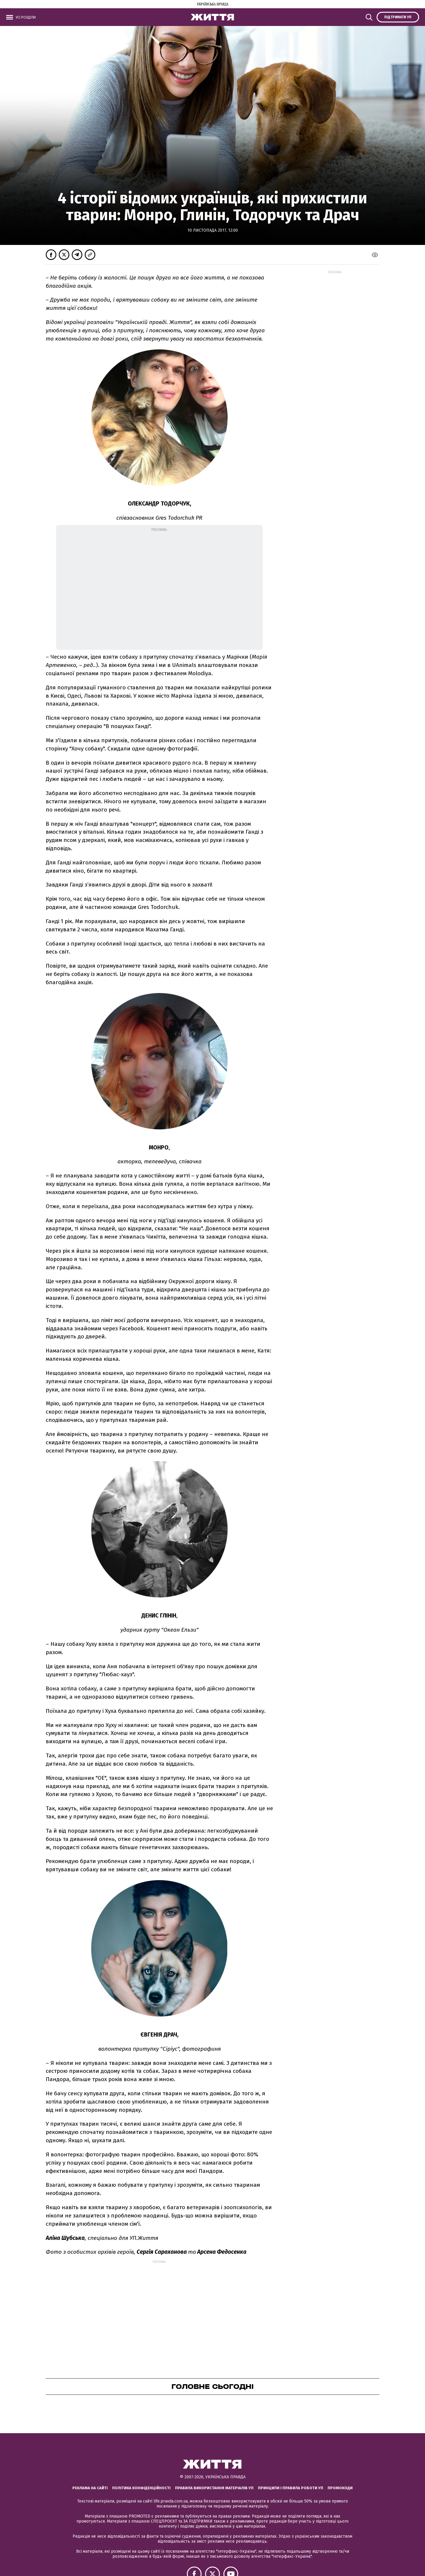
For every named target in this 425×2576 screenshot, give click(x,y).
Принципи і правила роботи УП (290, 2488)
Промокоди (340, 2488)
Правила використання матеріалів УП (214, 2488)
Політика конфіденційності (141, 2488)
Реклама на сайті (90, 2488)
